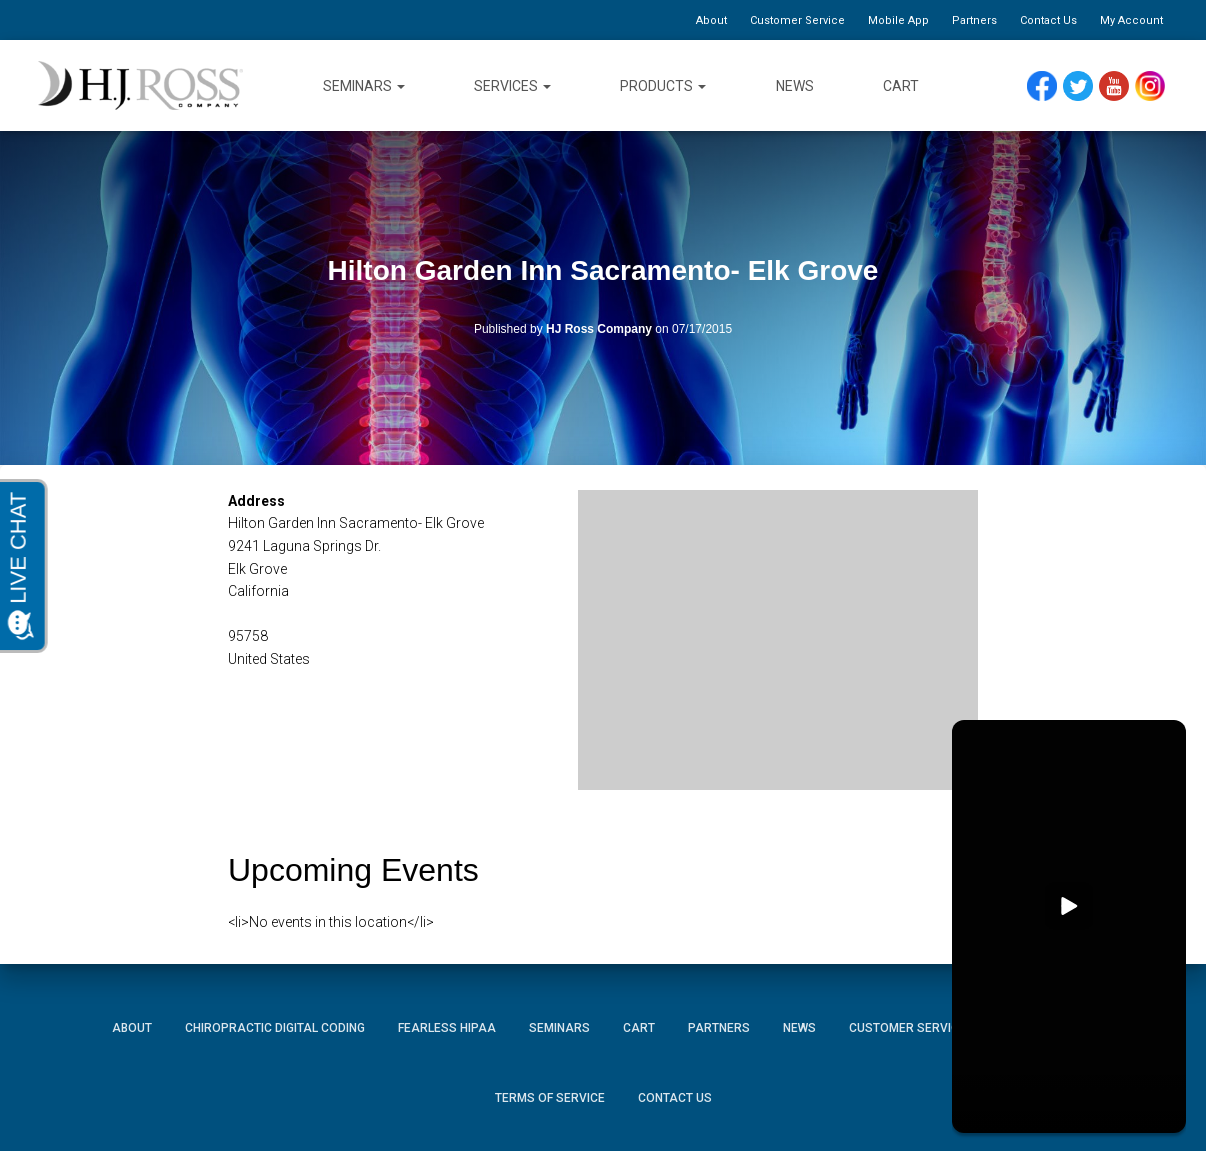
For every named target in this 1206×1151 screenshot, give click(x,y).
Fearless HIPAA (447, 1028)
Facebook (1047, 86)
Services (512, 86)
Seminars (364, 86)
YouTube (1123, 86)
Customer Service (797, 20)
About (711, 20)
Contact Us (1048, 20)
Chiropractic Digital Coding (275, 1028)
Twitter (1086, 86)
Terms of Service (550, 1098)
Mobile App (898, 20)
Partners (974, 20)
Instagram (1157, 86)
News (795, 86)
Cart (901, 86)
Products (663, 86)
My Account (1131, 20)
